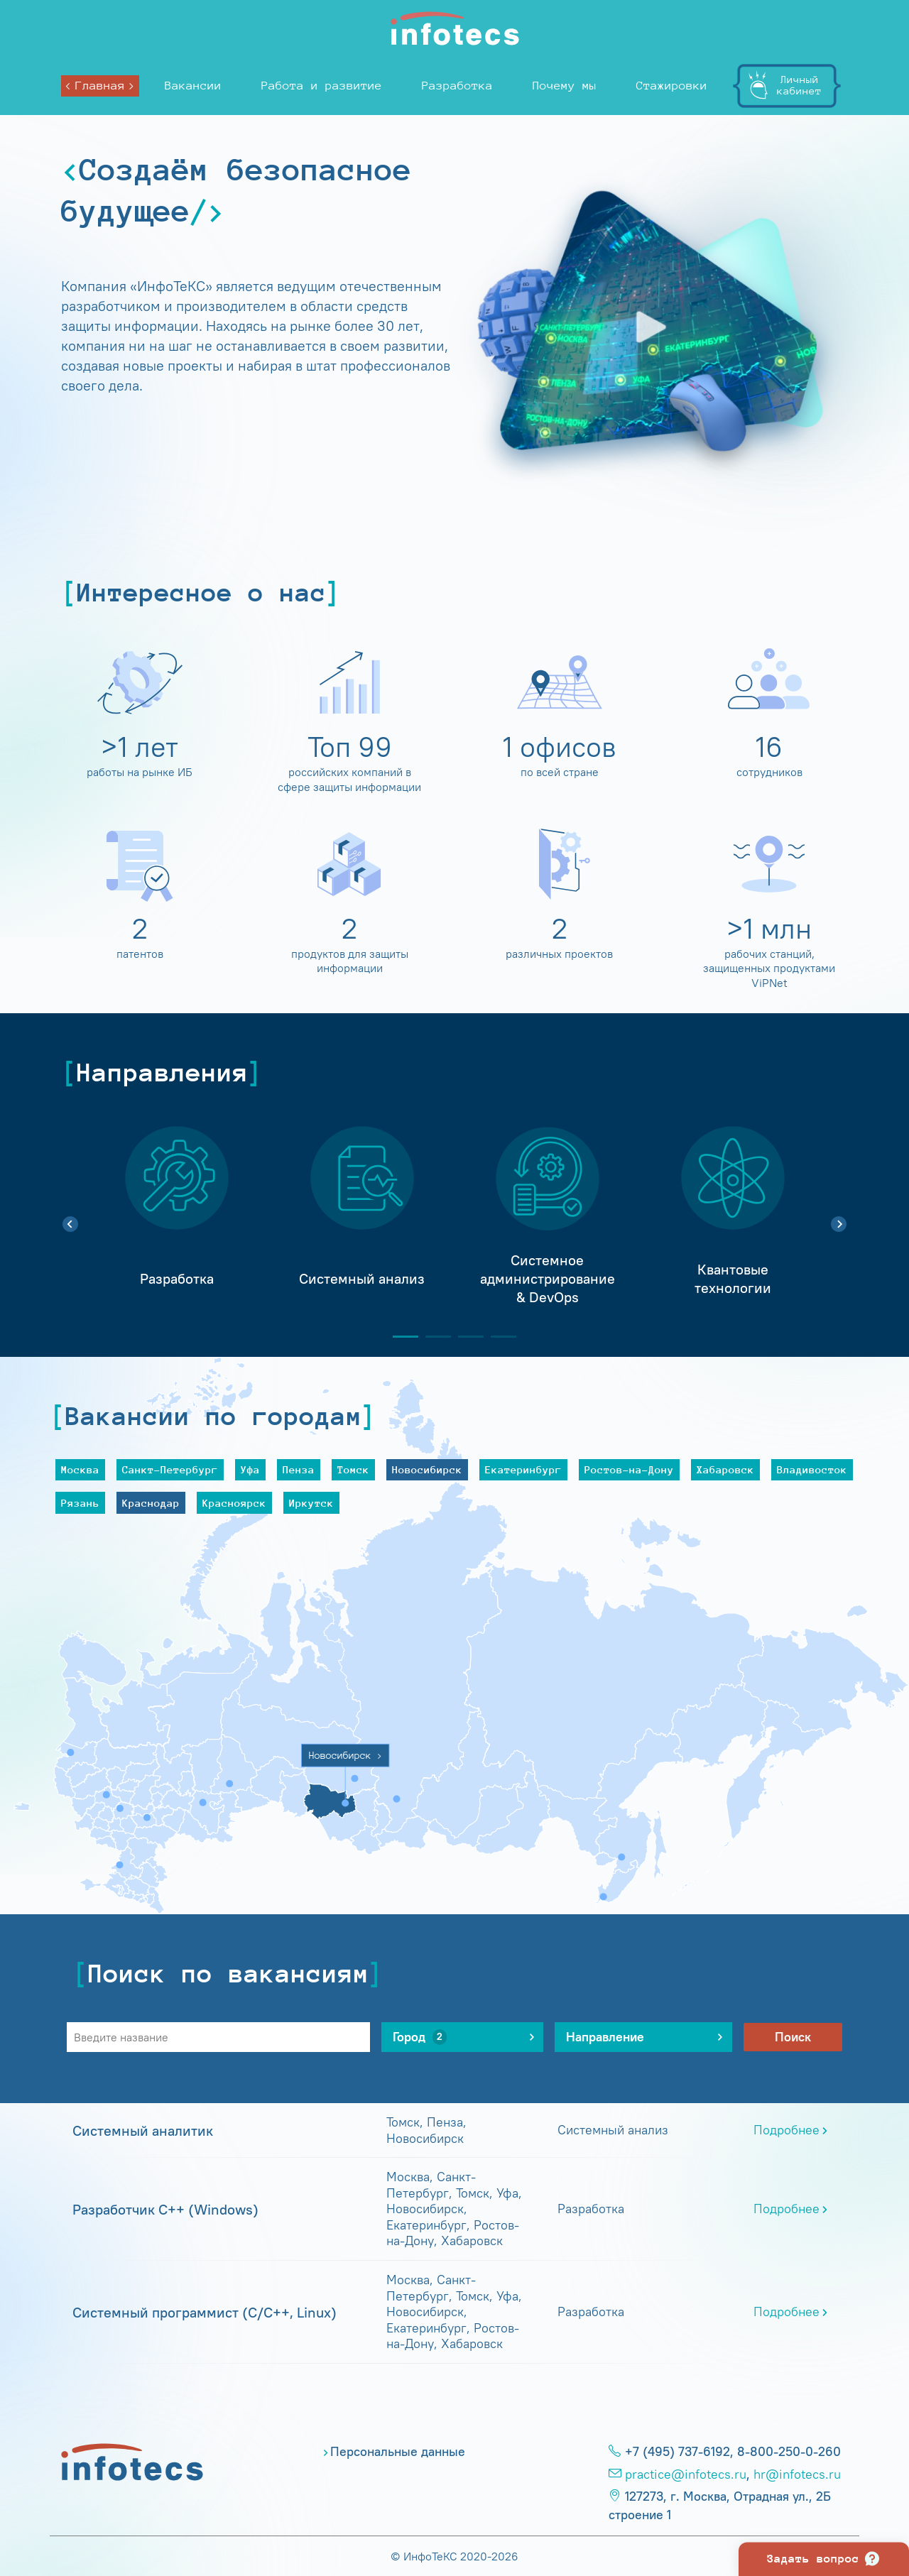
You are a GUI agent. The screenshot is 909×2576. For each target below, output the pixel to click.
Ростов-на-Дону (629, 1469)
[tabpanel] (176, 1216)
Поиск (793, 2037)
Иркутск (311, 1503)
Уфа (250, 1469)
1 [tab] (400, 1337)
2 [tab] (432, 1337)
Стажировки (671, 85)
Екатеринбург (523, 1469)
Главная (100, 85)
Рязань (80, 1503)
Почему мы (565, 85)
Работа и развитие (321, 85)
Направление (615, 2037)
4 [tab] (498, 1337)
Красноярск (234, 1503)
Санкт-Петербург (170, 1469)
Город (420, 2037)
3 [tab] (465, 1337)
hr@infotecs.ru (797, 2474)
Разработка (457, 85)
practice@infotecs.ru (685, 2474)
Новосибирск (427, 1469)
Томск (353, 1469)
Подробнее (786, 2130)
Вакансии (193, 85)
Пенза (299, 1469)
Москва (80, 1469)
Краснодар (151, 1503)
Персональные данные (397, 2452)
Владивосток (812, 1469)
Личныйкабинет (799, 85)
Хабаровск (725, 1469)
